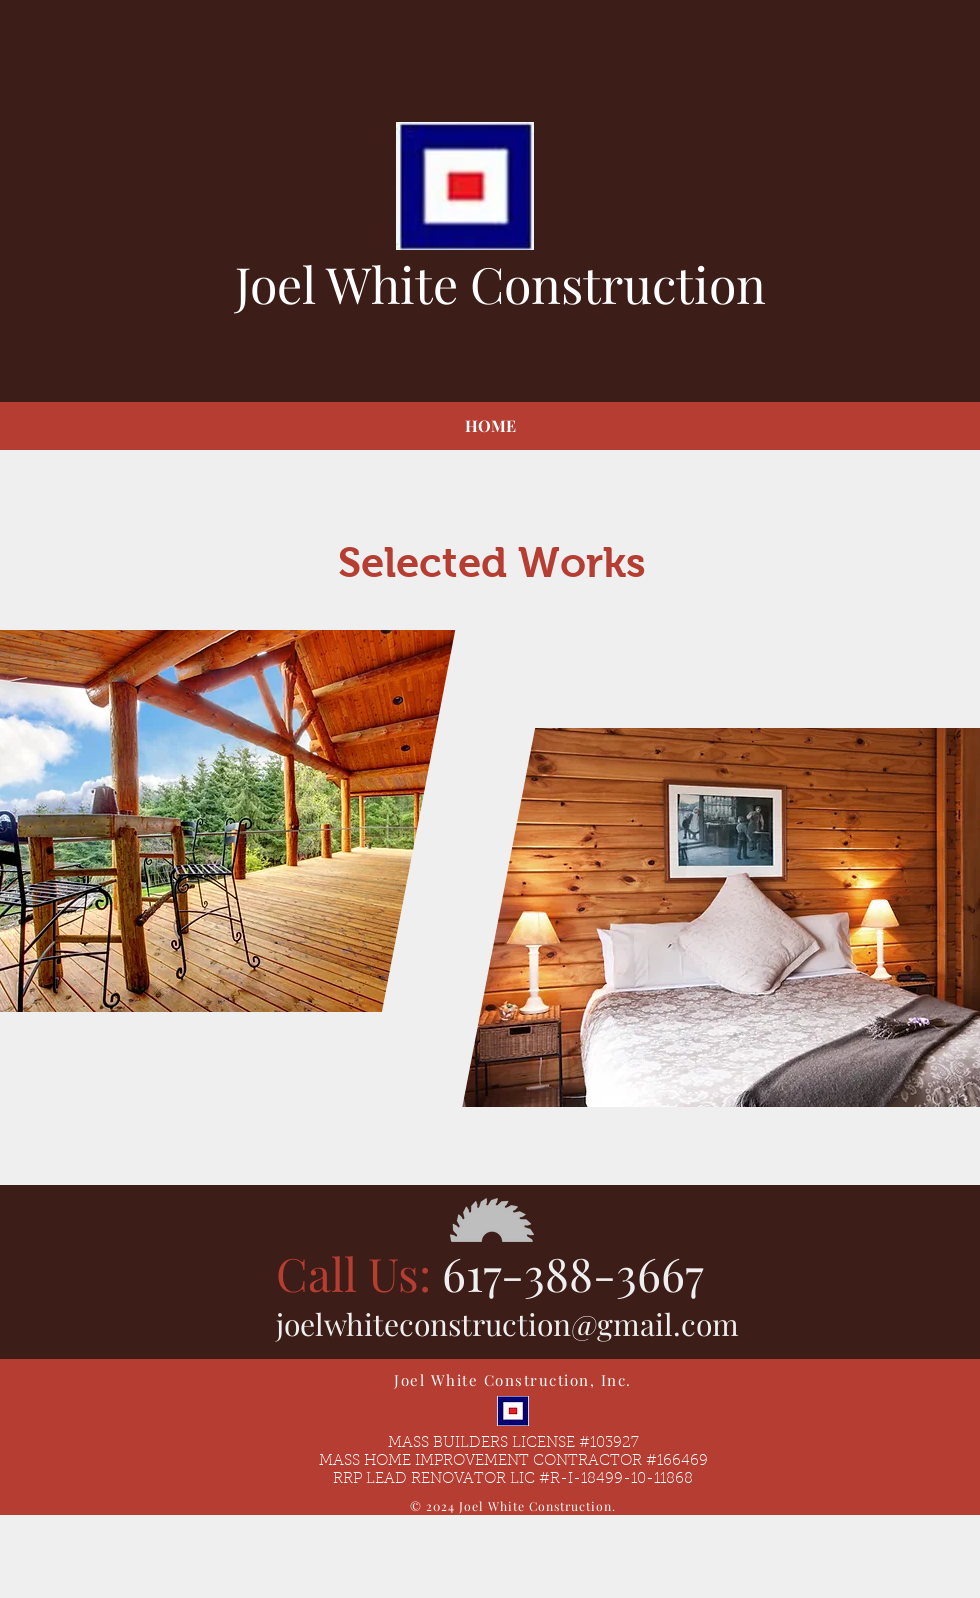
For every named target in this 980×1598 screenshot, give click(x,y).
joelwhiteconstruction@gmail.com (507, 1324)
